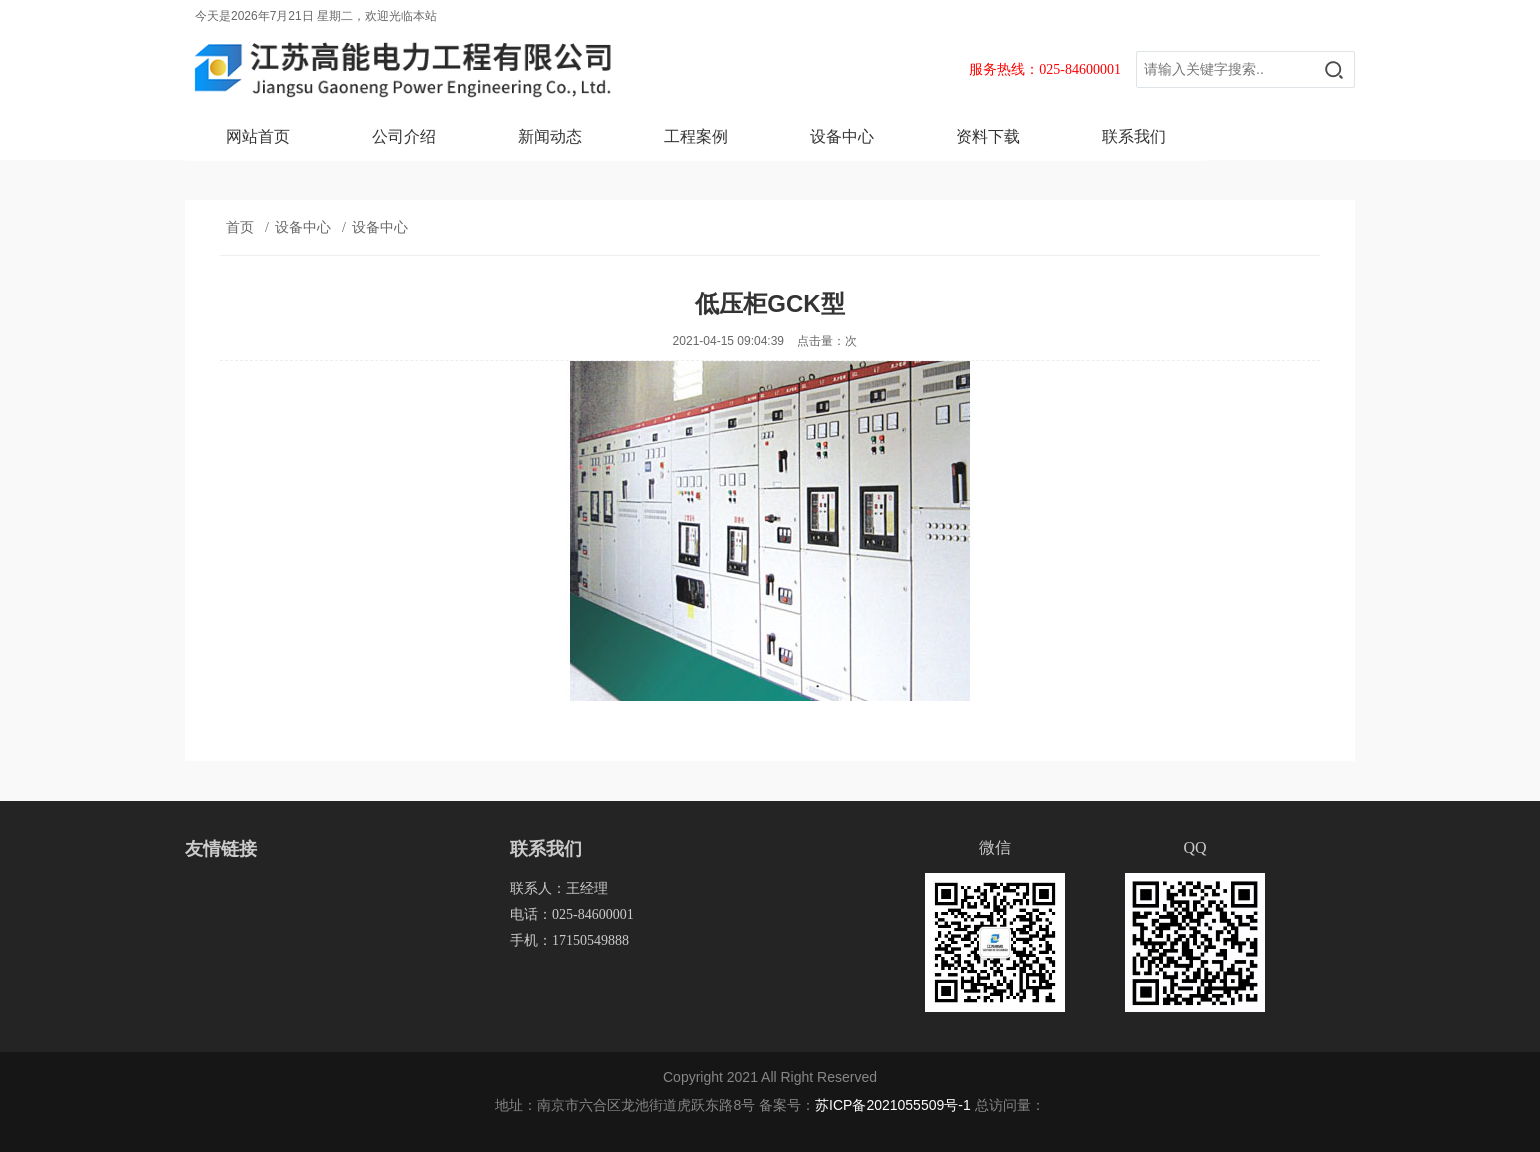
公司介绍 (404, 136)
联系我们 (1134, 136)
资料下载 (988, 136)
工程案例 (696, 136)
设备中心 (842, 136)
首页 (240, 227)
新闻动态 (550, 136)
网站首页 (258, 136)
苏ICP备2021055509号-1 (893, 1105)
